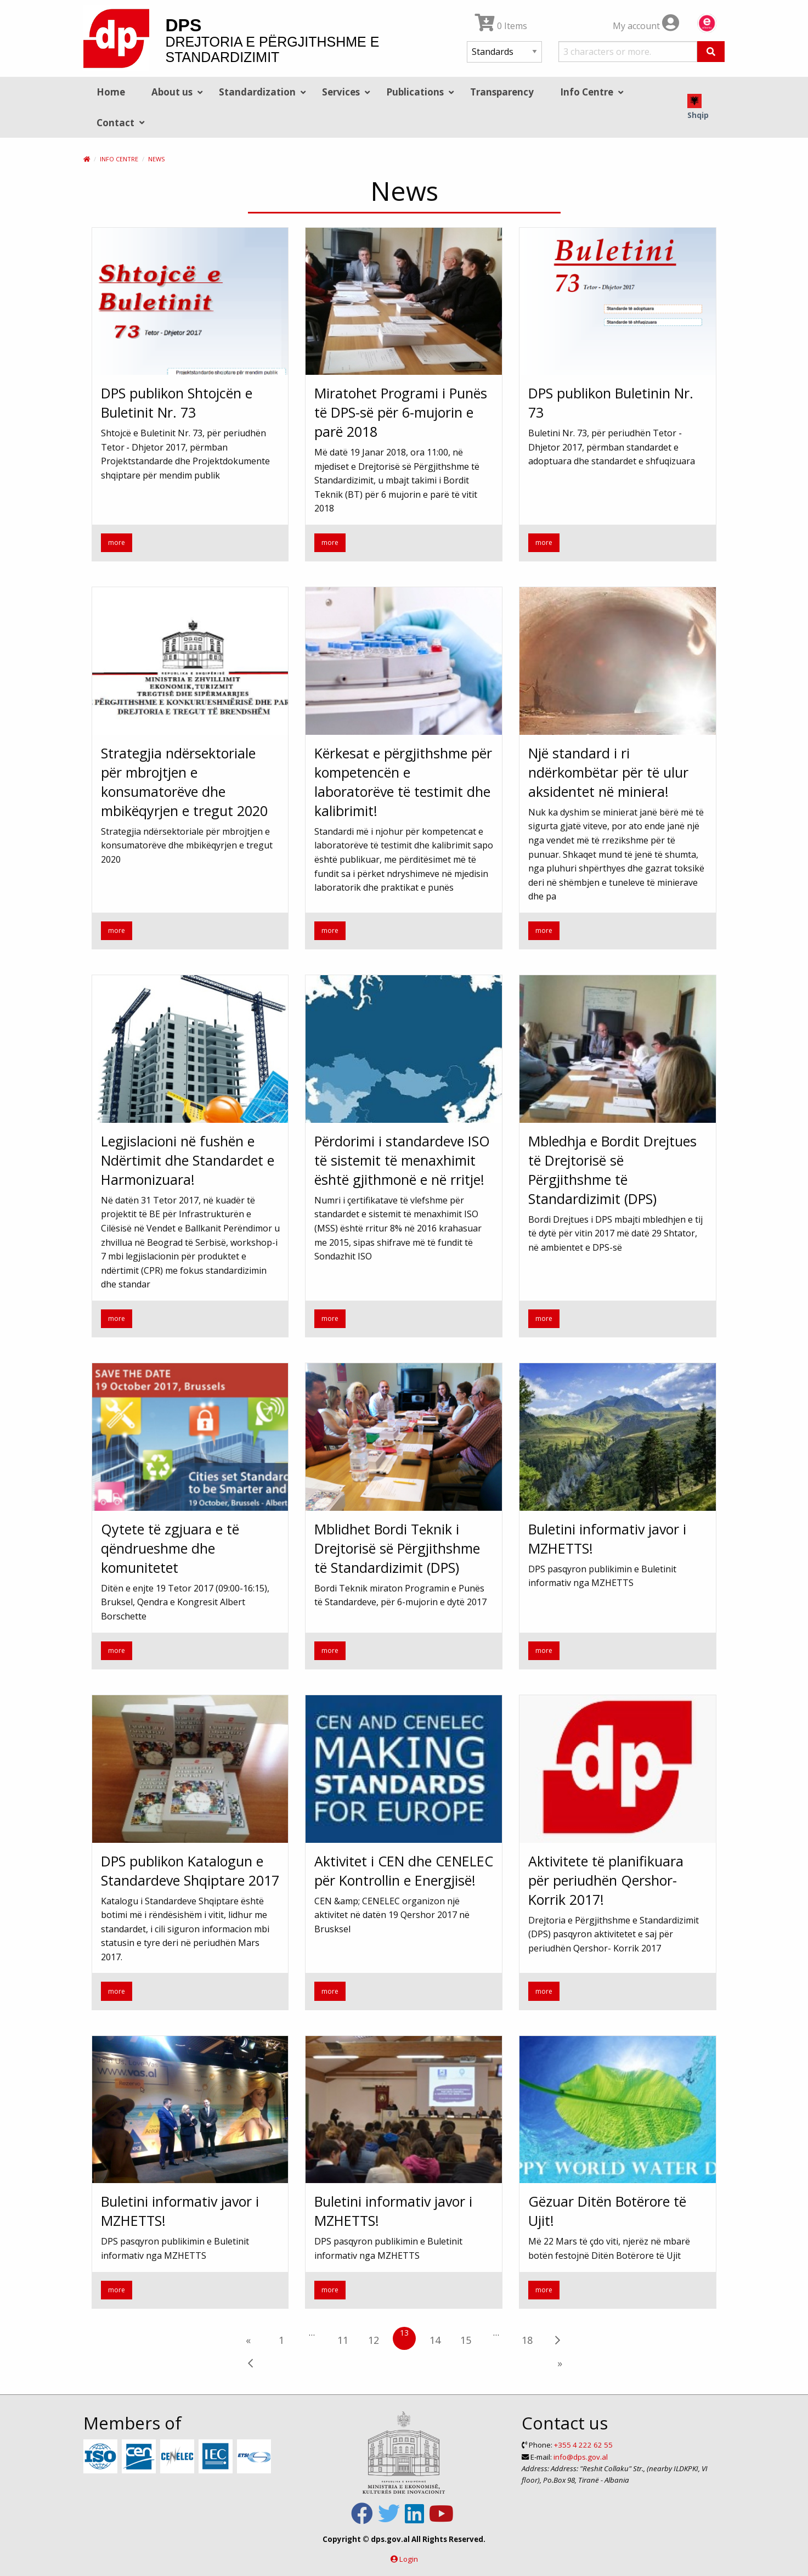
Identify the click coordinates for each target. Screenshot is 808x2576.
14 (435, 2340)
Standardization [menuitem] (257, 92)
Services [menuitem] (341, 92)
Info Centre (119, 159)
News (156, 159)
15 (465, 2340)
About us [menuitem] (172, 92)
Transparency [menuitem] (502, 92)
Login (408, 2559)
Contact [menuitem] (115, 122)
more (116, 542)
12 (373, 2340)
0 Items (501, 26)
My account (646, 26)
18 (527, 2340)
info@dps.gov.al (580, 2457)
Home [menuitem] (111, 92)
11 (342, 2340)
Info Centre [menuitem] (586, 92)
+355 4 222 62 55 (583, 2445)
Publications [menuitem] (415, 92)
